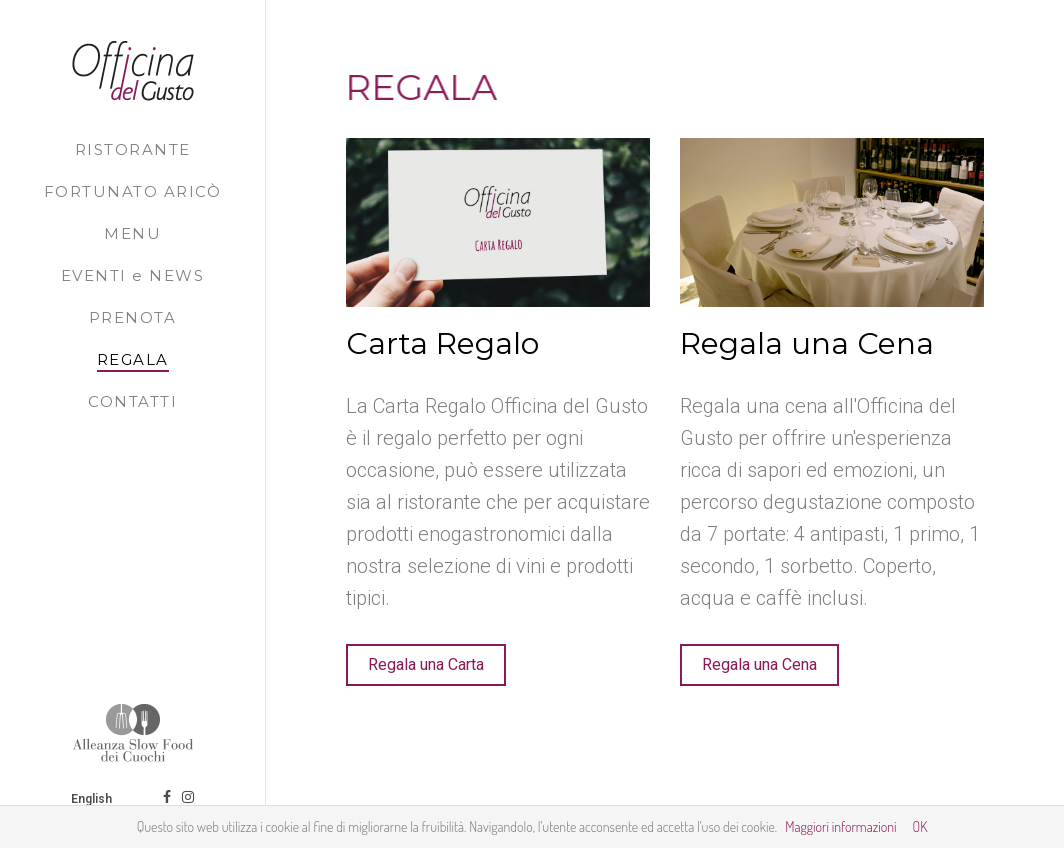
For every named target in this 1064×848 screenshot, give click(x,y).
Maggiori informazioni (840, 826)
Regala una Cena (759, 664)
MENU (132, 233)
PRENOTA (133, 317)
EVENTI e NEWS (133, 275)
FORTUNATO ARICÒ (133, 191)
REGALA (133, 359)
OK (919, 826)
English (93, 799)
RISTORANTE (133, 149)
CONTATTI (132, 401)
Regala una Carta (426, 664)
